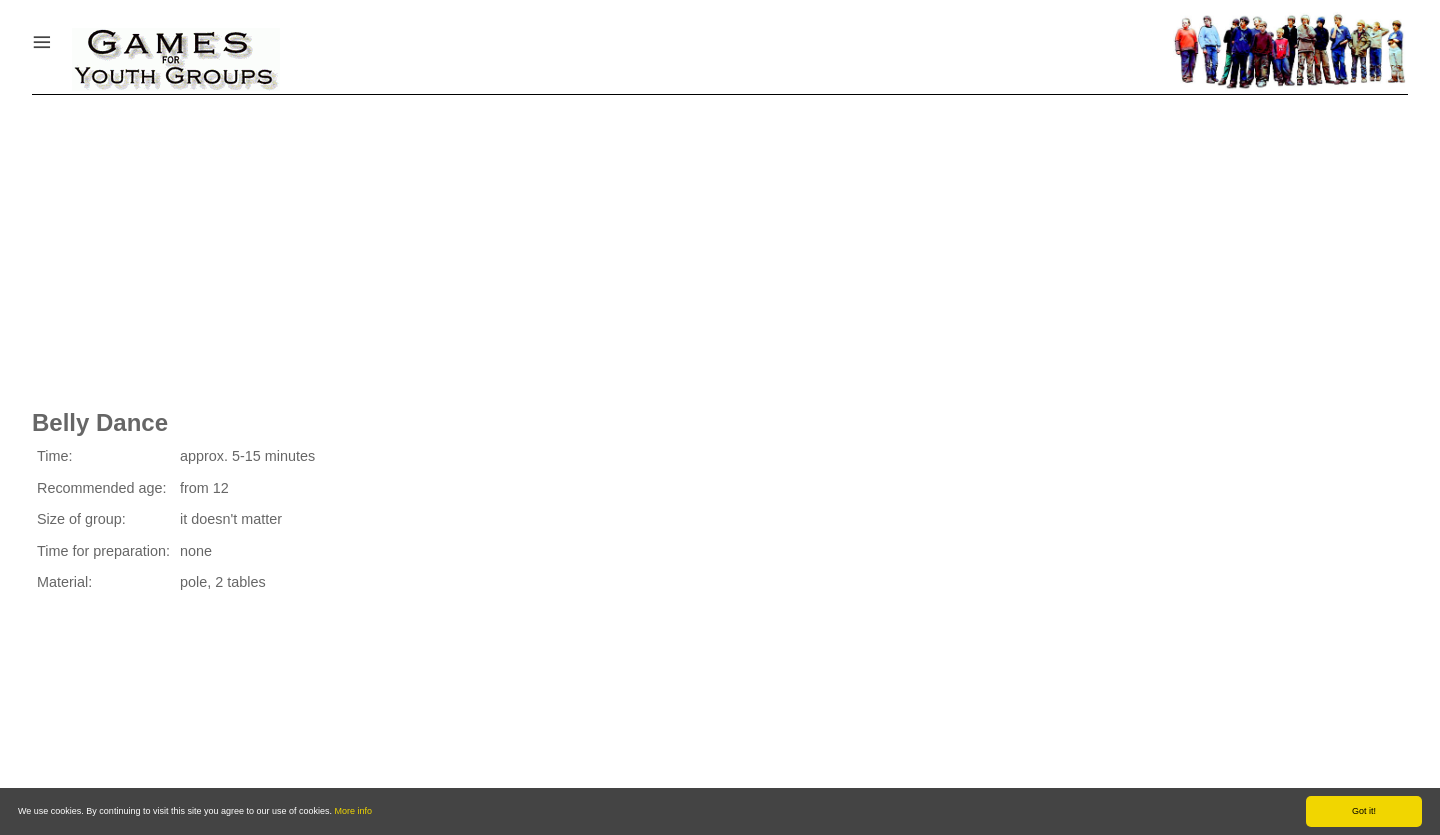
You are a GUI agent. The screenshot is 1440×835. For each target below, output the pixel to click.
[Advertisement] (720, 245)
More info (354, 811)
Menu (67, 37)
